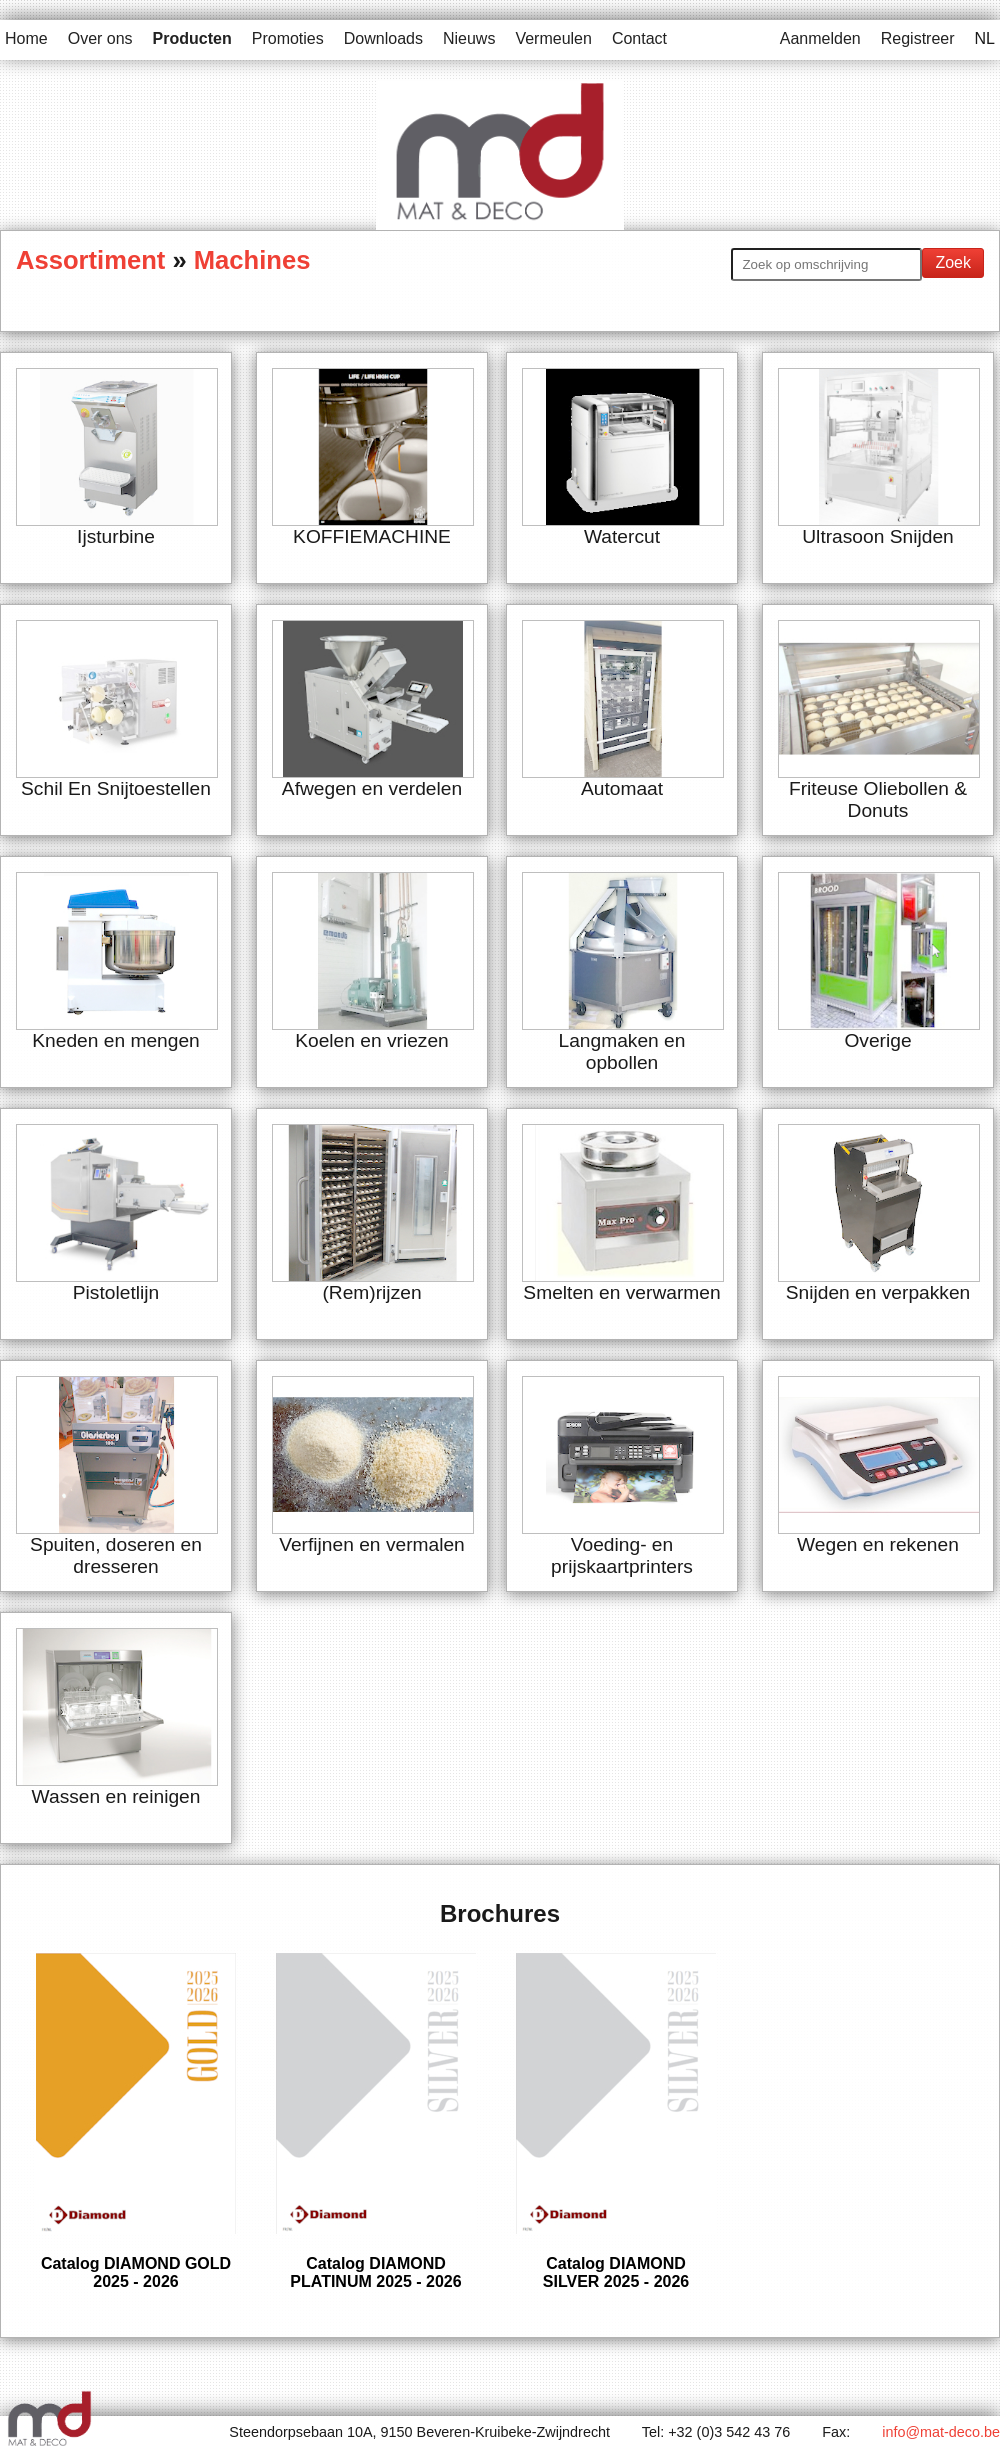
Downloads (383, 38)
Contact (639, 38)
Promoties (288, 38)
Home (26, 38)
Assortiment (94, 260)
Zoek (953, 262)
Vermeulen (553, 38)
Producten (192, 38)
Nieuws (469, 38)
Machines (252, 260)
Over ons (100, 38)
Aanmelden (820, 38)
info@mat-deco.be (941, 2432)
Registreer (918, 38)
